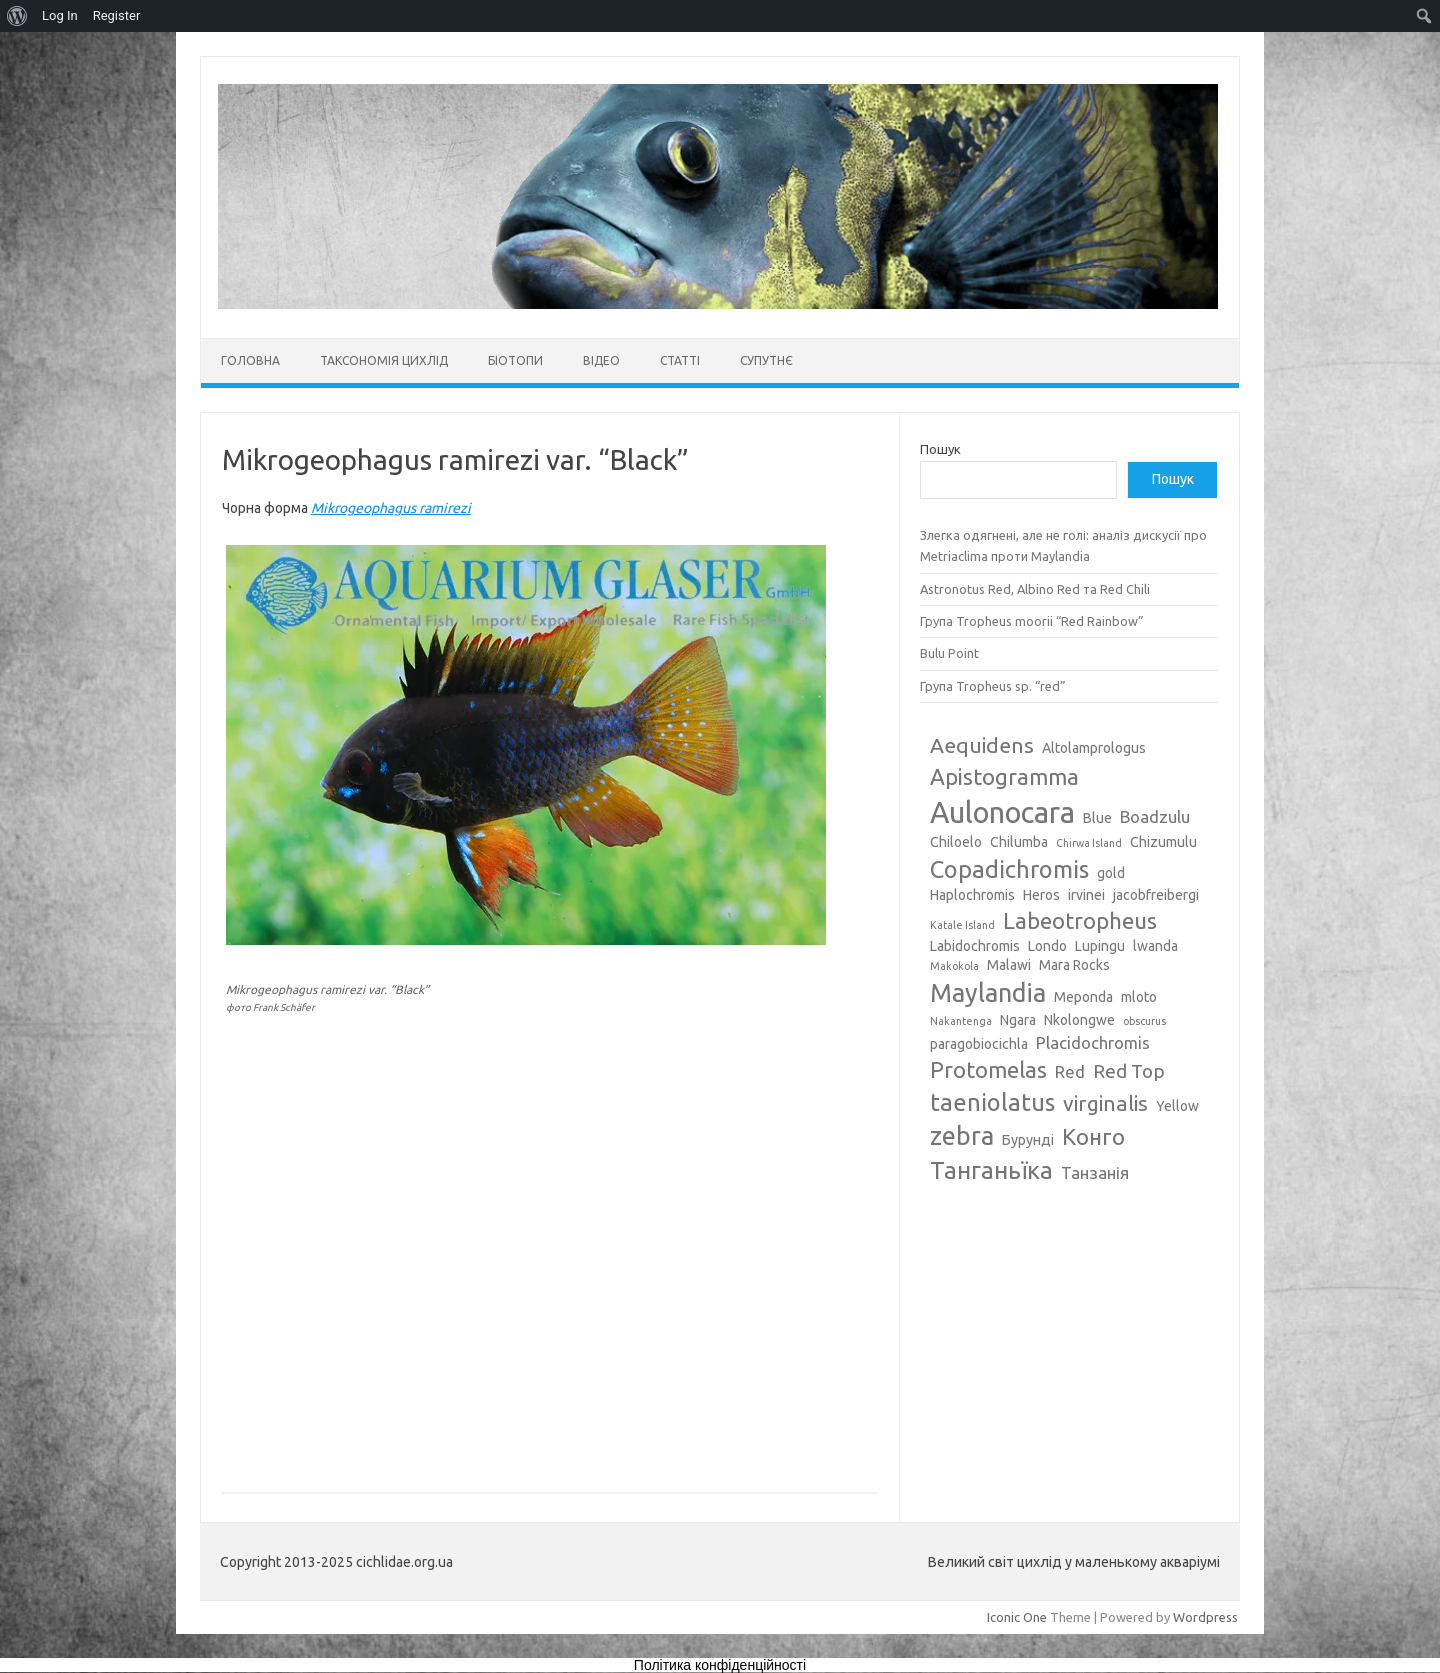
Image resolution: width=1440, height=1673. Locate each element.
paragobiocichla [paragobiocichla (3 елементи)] (979, 1044)
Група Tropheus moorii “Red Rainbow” (1032, 621)
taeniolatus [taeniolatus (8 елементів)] (992, 1102)
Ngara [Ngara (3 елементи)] (1018, 1020)
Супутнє (766, 360)
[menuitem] (17, 16)
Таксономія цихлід (384, 360)
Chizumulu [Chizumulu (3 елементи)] (1163, 842)
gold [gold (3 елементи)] (1111, 873)
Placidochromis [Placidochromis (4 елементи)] (1093, 1042)
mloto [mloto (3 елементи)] (1139, 997)
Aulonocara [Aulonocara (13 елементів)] (1002, 812)
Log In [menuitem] (60, 15)
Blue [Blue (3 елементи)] (1097, 818)
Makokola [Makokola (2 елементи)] (954, 966)
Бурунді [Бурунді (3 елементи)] (1028, 1140)
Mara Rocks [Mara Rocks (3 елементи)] (1074, 965)
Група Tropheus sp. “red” (993, 686)
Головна (250, 360)
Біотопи (515, 360)
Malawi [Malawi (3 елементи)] (1009, 965)
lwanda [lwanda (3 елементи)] (1155, 946)
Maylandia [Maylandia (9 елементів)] (988, 993)
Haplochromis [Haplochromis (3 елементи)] (972, 895)
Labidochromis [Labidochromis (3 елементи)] (975, 946)
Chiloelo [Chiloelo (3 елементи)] (956, 842)
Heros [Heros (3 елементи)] (1041, 895)
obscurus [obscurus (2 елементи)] (1144, 1021)
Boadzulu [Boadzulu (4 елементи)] (1155, 816)
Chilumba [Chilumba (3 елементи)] (1019, 842)
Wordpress (1205, 1617)
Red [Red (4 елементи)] (1070, 1071)
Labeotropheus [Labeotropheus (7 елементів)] (1080, 920)
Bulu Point (949, 653)
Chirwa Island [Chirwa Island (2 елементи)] (1089, 843)
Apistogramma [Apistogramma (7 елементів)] (1004, 776)
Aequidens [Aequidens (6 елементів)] (982, 745)
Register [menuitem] (117, 15)
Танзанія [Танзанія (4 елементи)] (1095, 1172)
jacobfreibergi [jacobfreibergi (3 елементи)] (1156, 895)
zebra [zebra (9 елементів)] (962, 1136)
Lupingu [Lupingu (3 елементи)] (1100, 946)
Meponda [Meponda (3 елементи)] (1083, 997)
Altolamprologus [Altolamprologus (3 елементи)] (1094, 748)
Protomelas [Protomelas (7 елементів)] (988, 1069)
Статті (680, 360)
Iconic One (1017, 1617)
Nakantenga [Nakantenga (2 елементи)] (961, 1021)
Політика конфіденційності (720, 1665)
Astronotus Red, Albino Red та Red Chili (1035, 589)
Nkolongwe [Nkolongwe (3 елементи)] (1079, 1020)
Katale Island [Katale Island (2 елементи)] (962, 925)
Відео (601, 360)
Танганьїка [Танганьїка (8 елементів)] (991, 1170)
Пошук (940, 449)
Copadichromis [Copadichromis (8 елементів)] (1009, 869)
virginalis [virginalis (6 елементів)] (1105, 1103)
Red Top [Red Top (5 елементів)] (1129, 1071)
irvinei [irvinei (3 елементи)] (1086, 895)
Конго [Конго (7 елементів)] (1093, 1136)
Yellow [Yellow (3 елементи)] (1177, 1106)
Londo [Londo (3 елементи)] (1047, 946)
